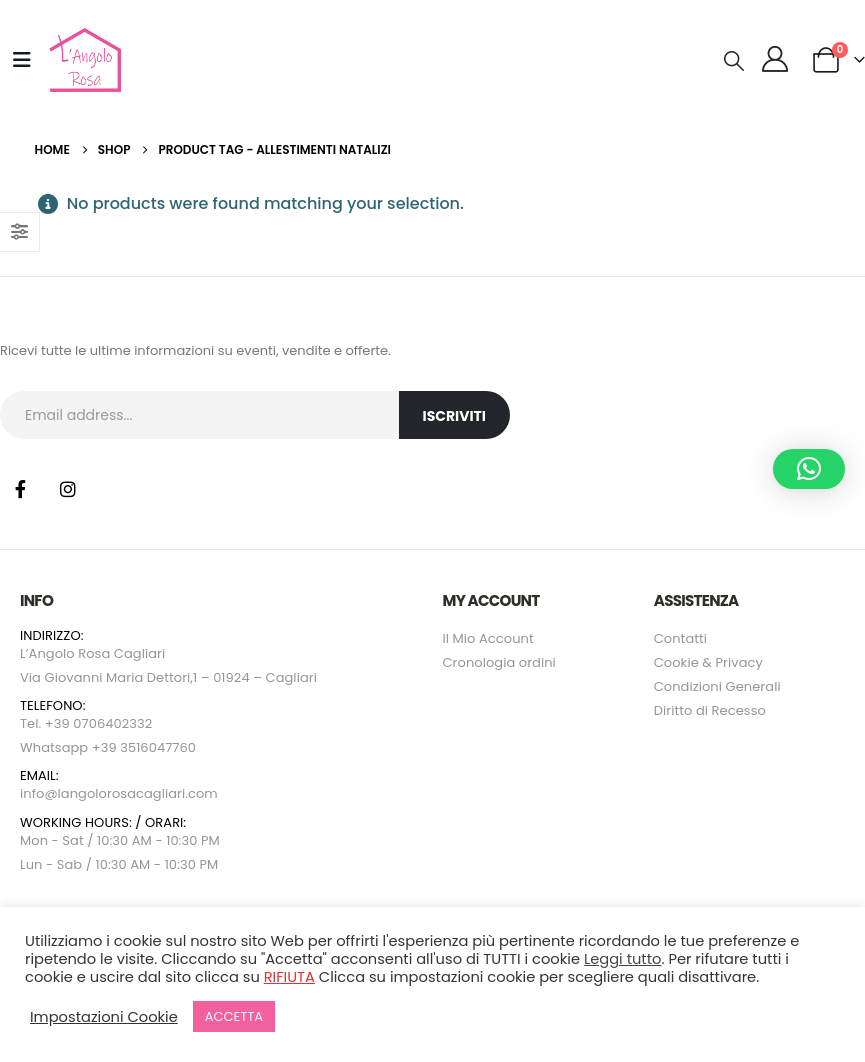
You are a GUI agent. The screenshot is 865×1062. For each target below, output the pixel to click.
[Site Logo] (82, 60)
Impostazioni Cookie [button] (104, 1017)
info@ (39, 793)
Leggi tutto (623, 959)
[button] (734, 61)
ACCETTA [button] (234, 1016)
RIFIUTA (289, 977)
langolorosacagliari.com (138, 793)
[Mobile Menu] (22, 60)
